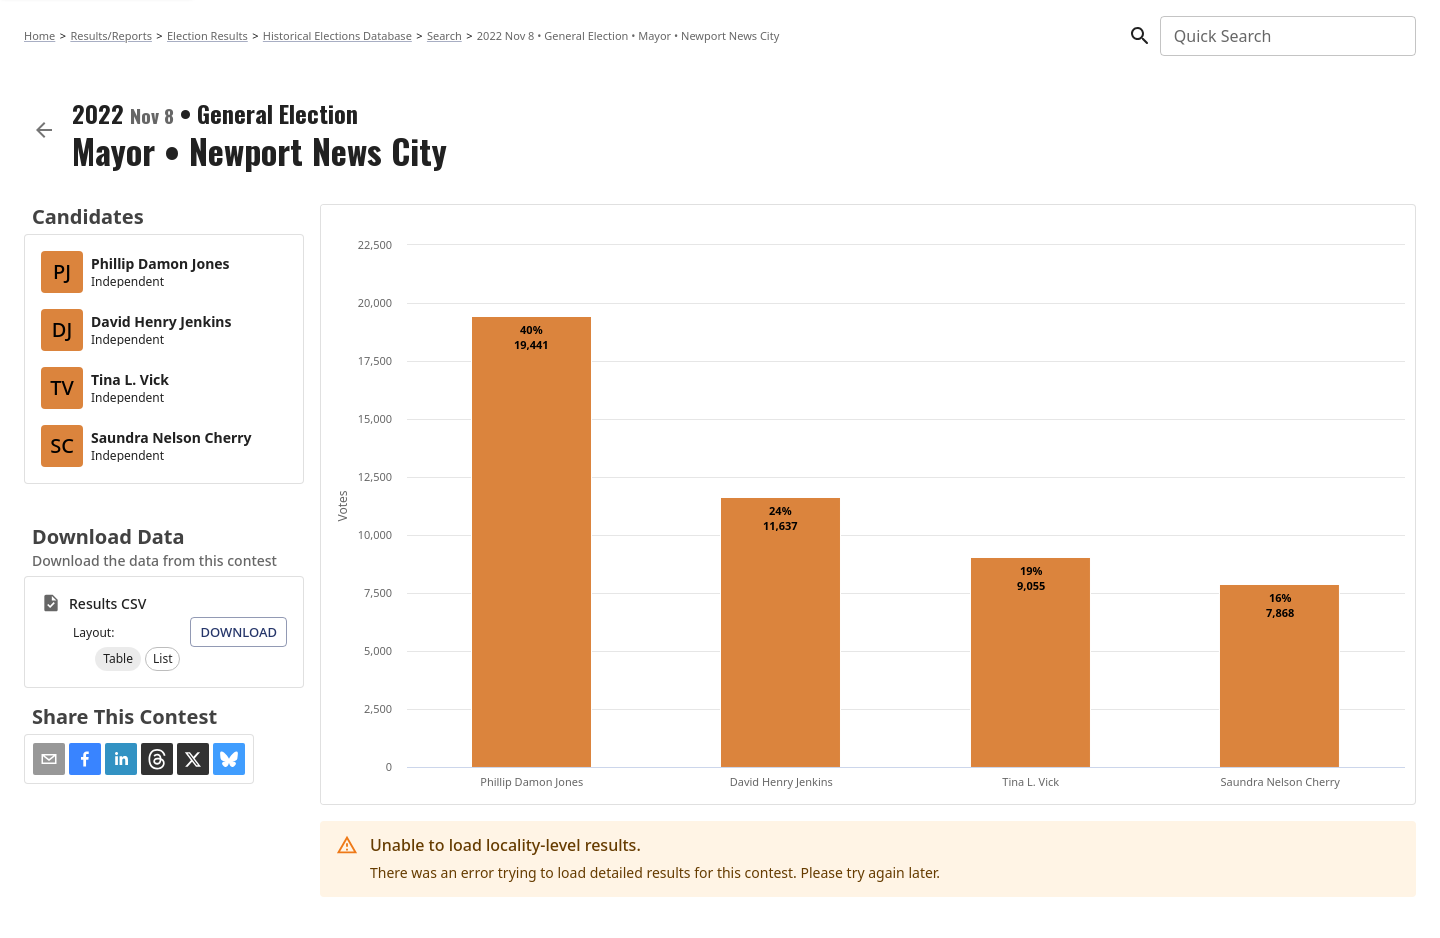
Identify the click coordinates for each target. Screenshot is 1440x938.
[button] (118, 659)
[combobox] (1286, 36)
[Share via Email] (49, 759)
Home (39, 35)
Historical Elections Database (337, 35)
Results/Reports (111, 35)
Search (444, 35)
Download (238, 632)
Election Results (207, 35)
